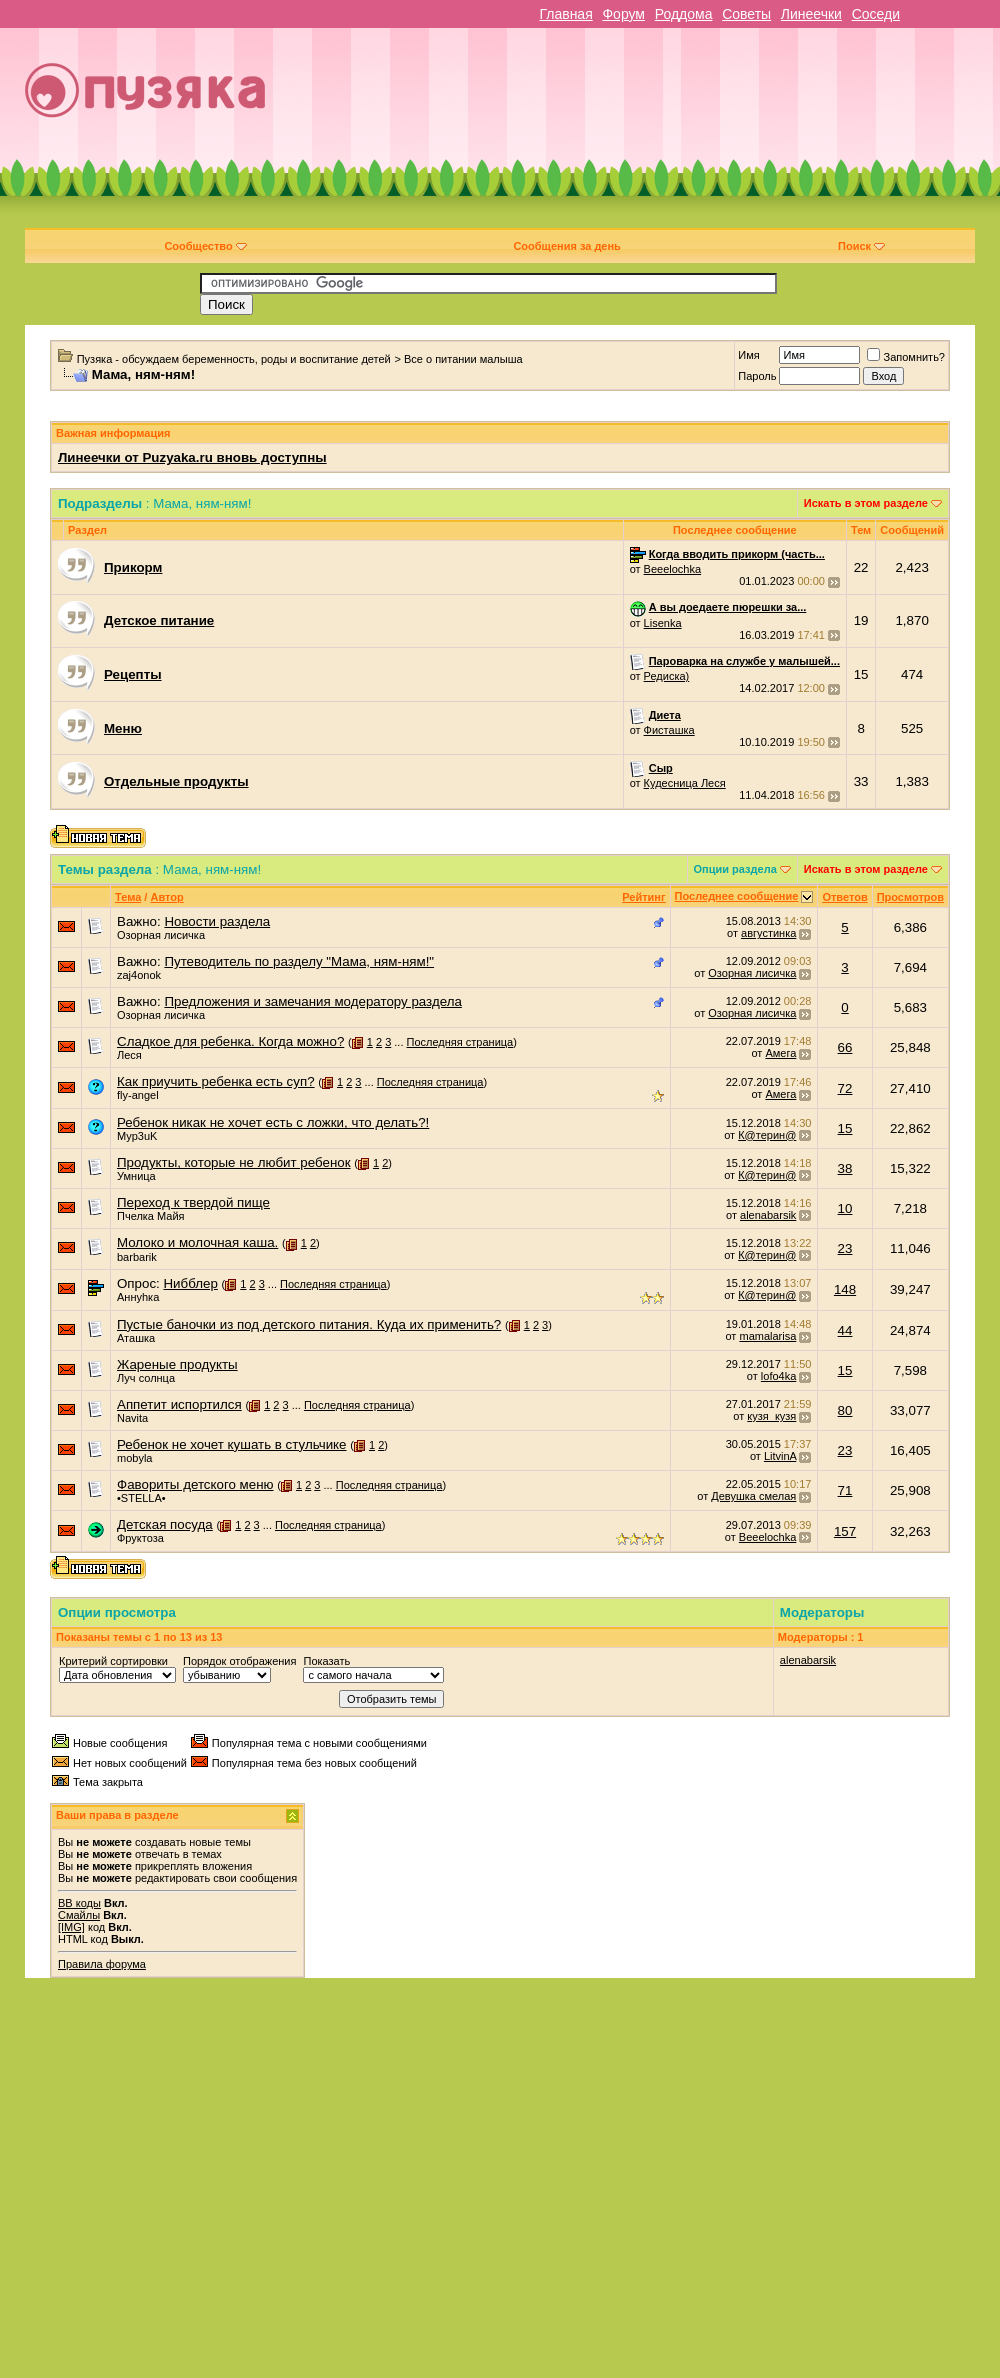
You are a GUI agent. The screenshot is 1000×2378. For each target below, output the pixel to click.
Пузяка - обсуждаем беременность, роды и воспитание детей (234, 359)
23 (845, 1248)
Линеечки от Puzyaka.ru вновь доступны (192, 457)
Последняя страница (460, 1042)
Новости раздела (217, 921)
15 (845, 1128)
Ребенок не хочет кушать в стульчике (232, 1444)
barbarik (137, 1257)
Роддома (684, 14)
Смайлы (79, 1915)
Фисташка (669, 730)
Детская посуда (165, 1524)
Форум (623, 14)
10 (845, 1208)
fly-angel (138, 1095)
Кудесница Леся (685, 783)
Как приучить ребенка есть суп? (216, 1081)
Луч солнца (146, 1378)
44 (845, 1330)
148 (845, 1289)
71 (845, 1490)
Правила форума (102, 1964)
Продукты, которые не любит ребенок (234, 1162)
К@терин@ (767, 1135)
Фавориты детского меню (195, 1484)
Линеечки (811, 14)
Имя (748, 355)
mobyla (134, 1458)
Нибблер (190, 1283)
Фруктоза (140, 1538)
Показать (326, 1661)
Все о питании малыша (463, 359)
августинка (768, 933)
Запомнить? (906, 357)
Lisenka (663, 623)
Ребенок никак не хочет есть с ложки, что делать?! (273, 1122)
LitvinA (780, 1456)
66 (845, 1047)
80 (845, 1410)
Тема (128, 897)
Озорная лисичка (161, 935)
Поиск (861, 246)
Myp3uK (137, 1136)
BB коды (79, 1903)
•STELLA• (141, 1498)
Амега (780, 1053)
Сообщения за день (566, 246)
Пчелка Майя (151, 1216)
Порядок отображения (239, 1661)
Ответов (844, 897)
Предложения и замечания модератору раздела (312, 1001)
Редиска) (667, 676)
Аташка (136, 1338)
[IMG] (71, 1927)
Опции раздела (735, 869)
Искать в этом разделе (866, 503)
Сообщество (205, 246)
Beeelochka (673, 569)
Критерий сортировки (113, 1661)
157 (845, 1531)
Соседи (876, 14)
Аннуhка (138, 1297)
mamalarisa (767, 1336)
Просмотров (910, 897)
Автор (166, 897)
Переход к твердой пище (193, 1202)
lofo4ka (778, 1376)
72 (845, 1088)
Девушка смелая (753, 1496)
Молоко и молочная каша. (197, 1242)
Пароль (757, 376)
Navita (132, 1418)
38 (845, 1168)
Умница (136, 1176)
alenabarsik (768, 1215)
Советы (746, 14)
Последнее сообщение (737, 896)
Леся (129, 1055)
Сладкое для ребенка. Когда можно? (230, 1041)
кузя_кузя (771, 1416)
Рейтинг (643, 897)
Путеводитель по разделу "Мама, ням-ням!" (299, 961)
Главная (565, 14)
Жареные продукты (177, 1364)
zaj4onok (139, 975)
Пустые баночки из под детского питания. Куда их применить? (309, 1324)
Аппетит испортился (179, 1404)
